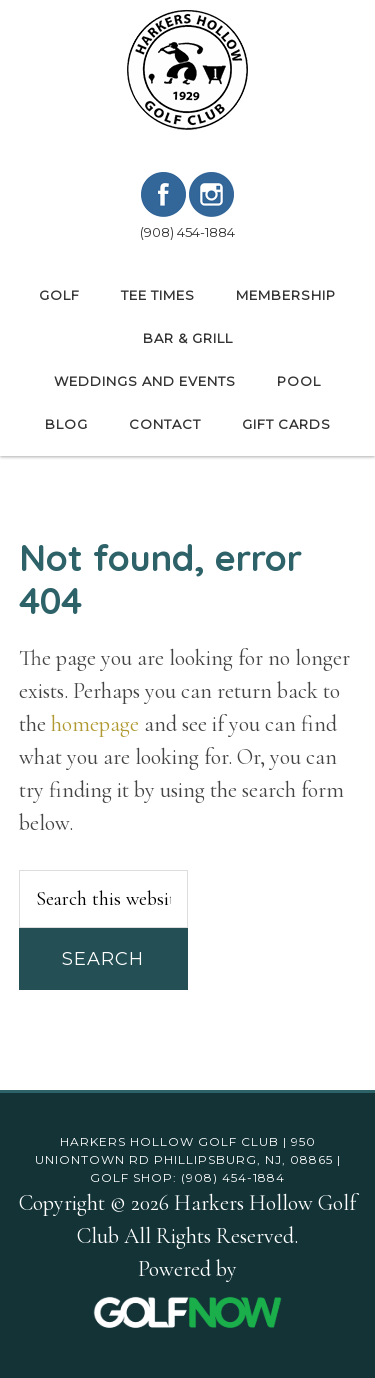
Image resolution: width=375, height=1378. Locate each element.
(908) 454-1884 (187, 232)
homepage (95, 724)
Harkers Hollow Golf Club (188, 70)
